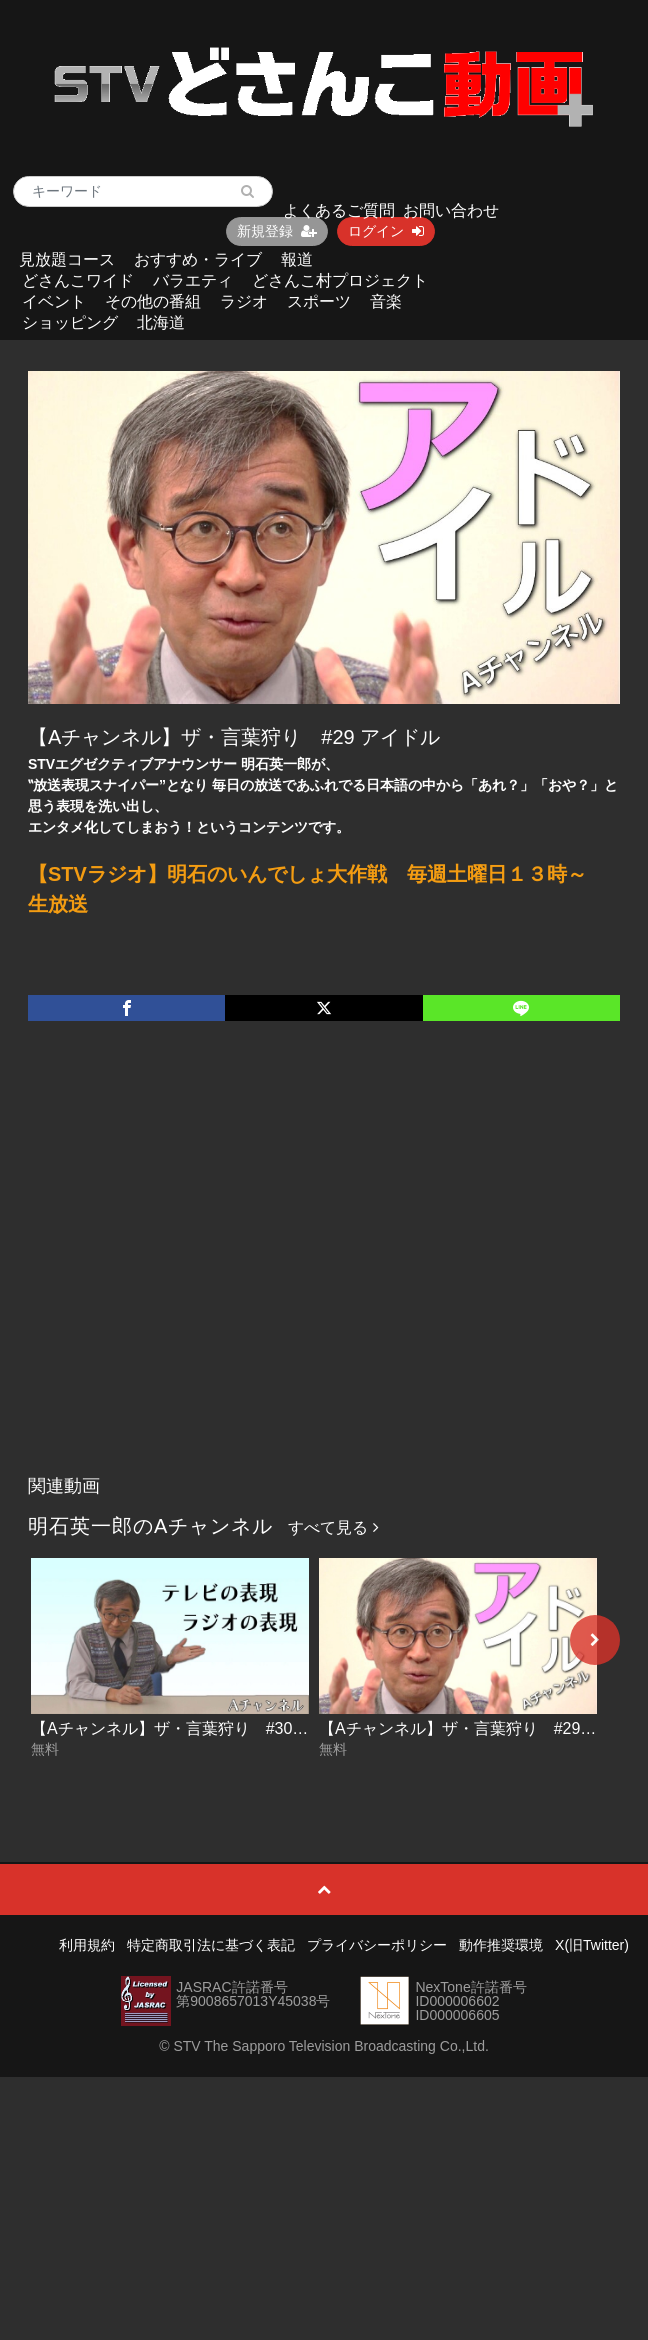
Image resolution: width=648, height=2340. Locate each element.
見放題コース (67, 259)
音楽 (386, 301)
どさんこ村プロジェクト (340, 280)
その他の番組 (153, 301)
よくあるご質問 (339, 210)
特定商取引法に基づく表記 (211, 1945)
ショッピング (70, 322)
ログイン (386, 231)
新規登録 (277, 231)
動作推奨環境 (501, 1945)
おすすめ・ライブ (198, 259)
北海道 (161, 322)
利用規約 (87, 1945)
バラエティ (193, 280)
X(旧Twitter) (592, 1945)
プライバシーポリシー (377, 1945)
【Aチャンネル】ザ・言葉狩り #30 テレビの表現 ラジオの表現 (262, 1728)
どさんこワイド (78, 280)
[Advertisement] (192, 1268)
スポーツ (319, 301)
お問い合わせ (451, 210)
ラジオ (244, 301)
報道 (297, 259)
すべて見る (333, 1527)
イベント (54, 301)
